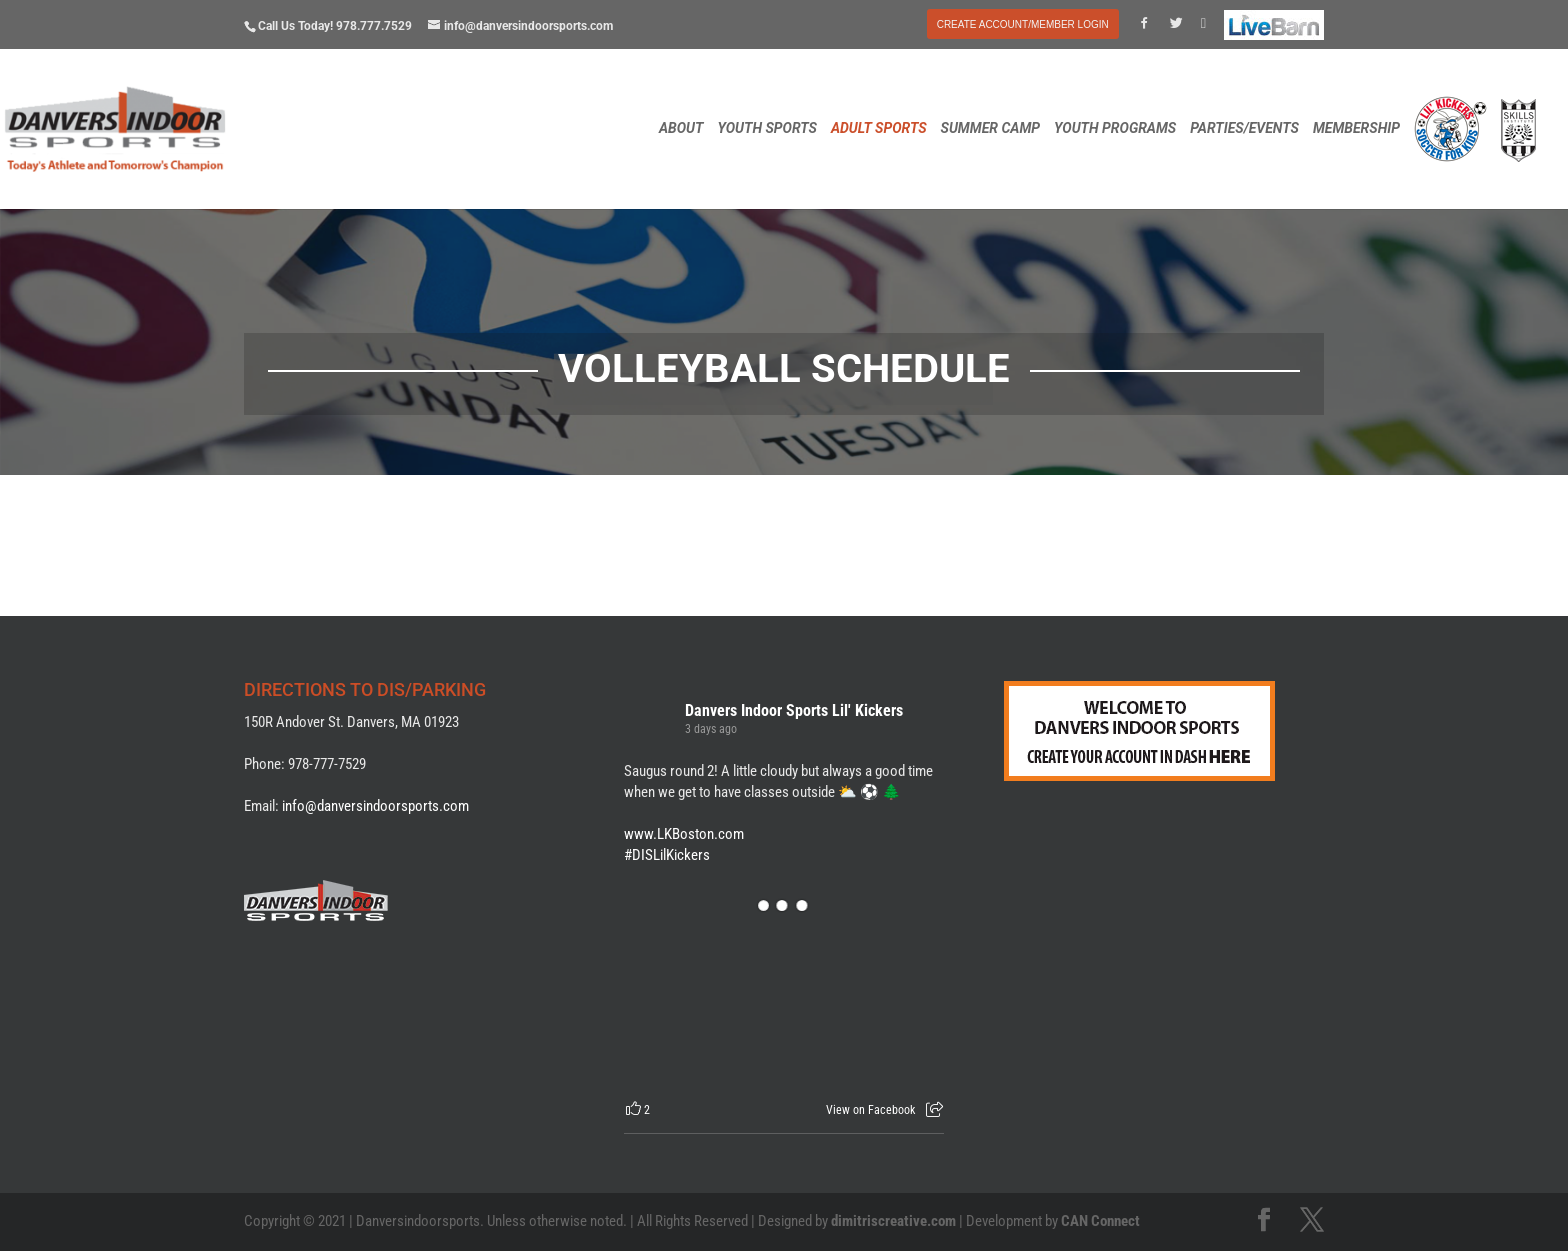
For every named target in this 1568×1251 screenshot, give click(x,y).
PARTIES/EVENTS (1244, 128)
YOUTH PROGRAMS (1115, 128)
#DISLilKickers (667, 855)
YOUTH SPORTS (766, 128)
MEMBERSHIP (1356, 128)
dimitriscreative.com (893, 1221)
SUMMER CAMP (991, 128)
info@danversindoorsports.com (375, 806)
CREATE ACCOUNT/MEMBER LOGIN (1023, 24)
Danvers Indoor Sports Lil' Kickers (794, 710)
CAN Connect (1100, 1221)
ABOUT (681, 128)
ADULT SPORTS (879, 128)
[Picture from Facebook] (704, 995)
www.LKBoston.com (684, 834)
